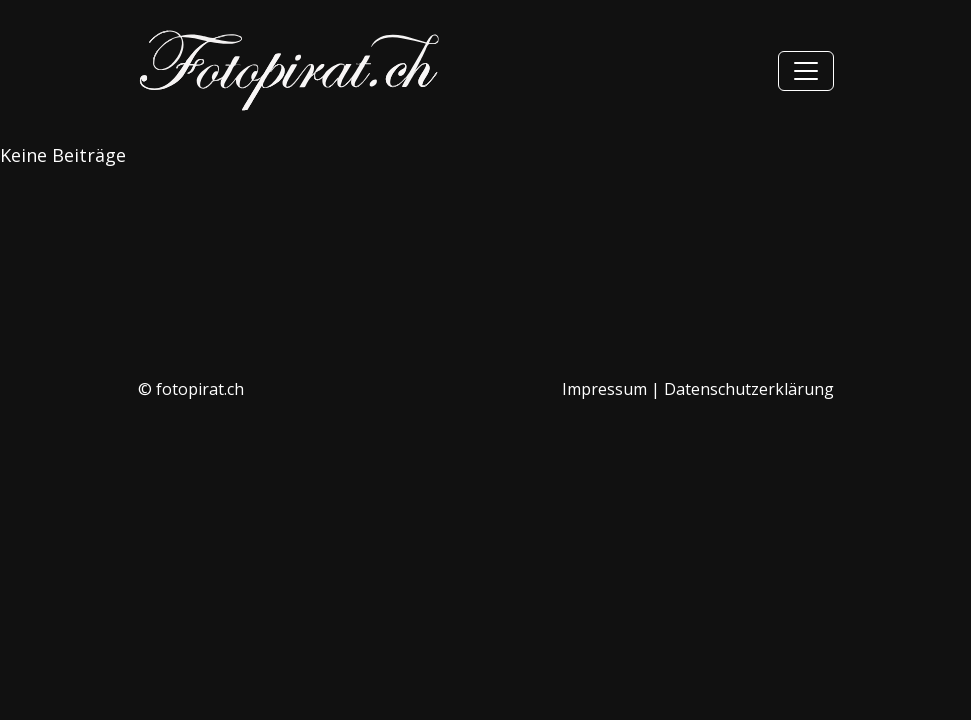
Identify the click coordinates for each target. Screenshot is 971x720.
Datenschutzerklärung (749, 389)
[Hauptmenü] (806, 71)
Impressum (604, 389)
